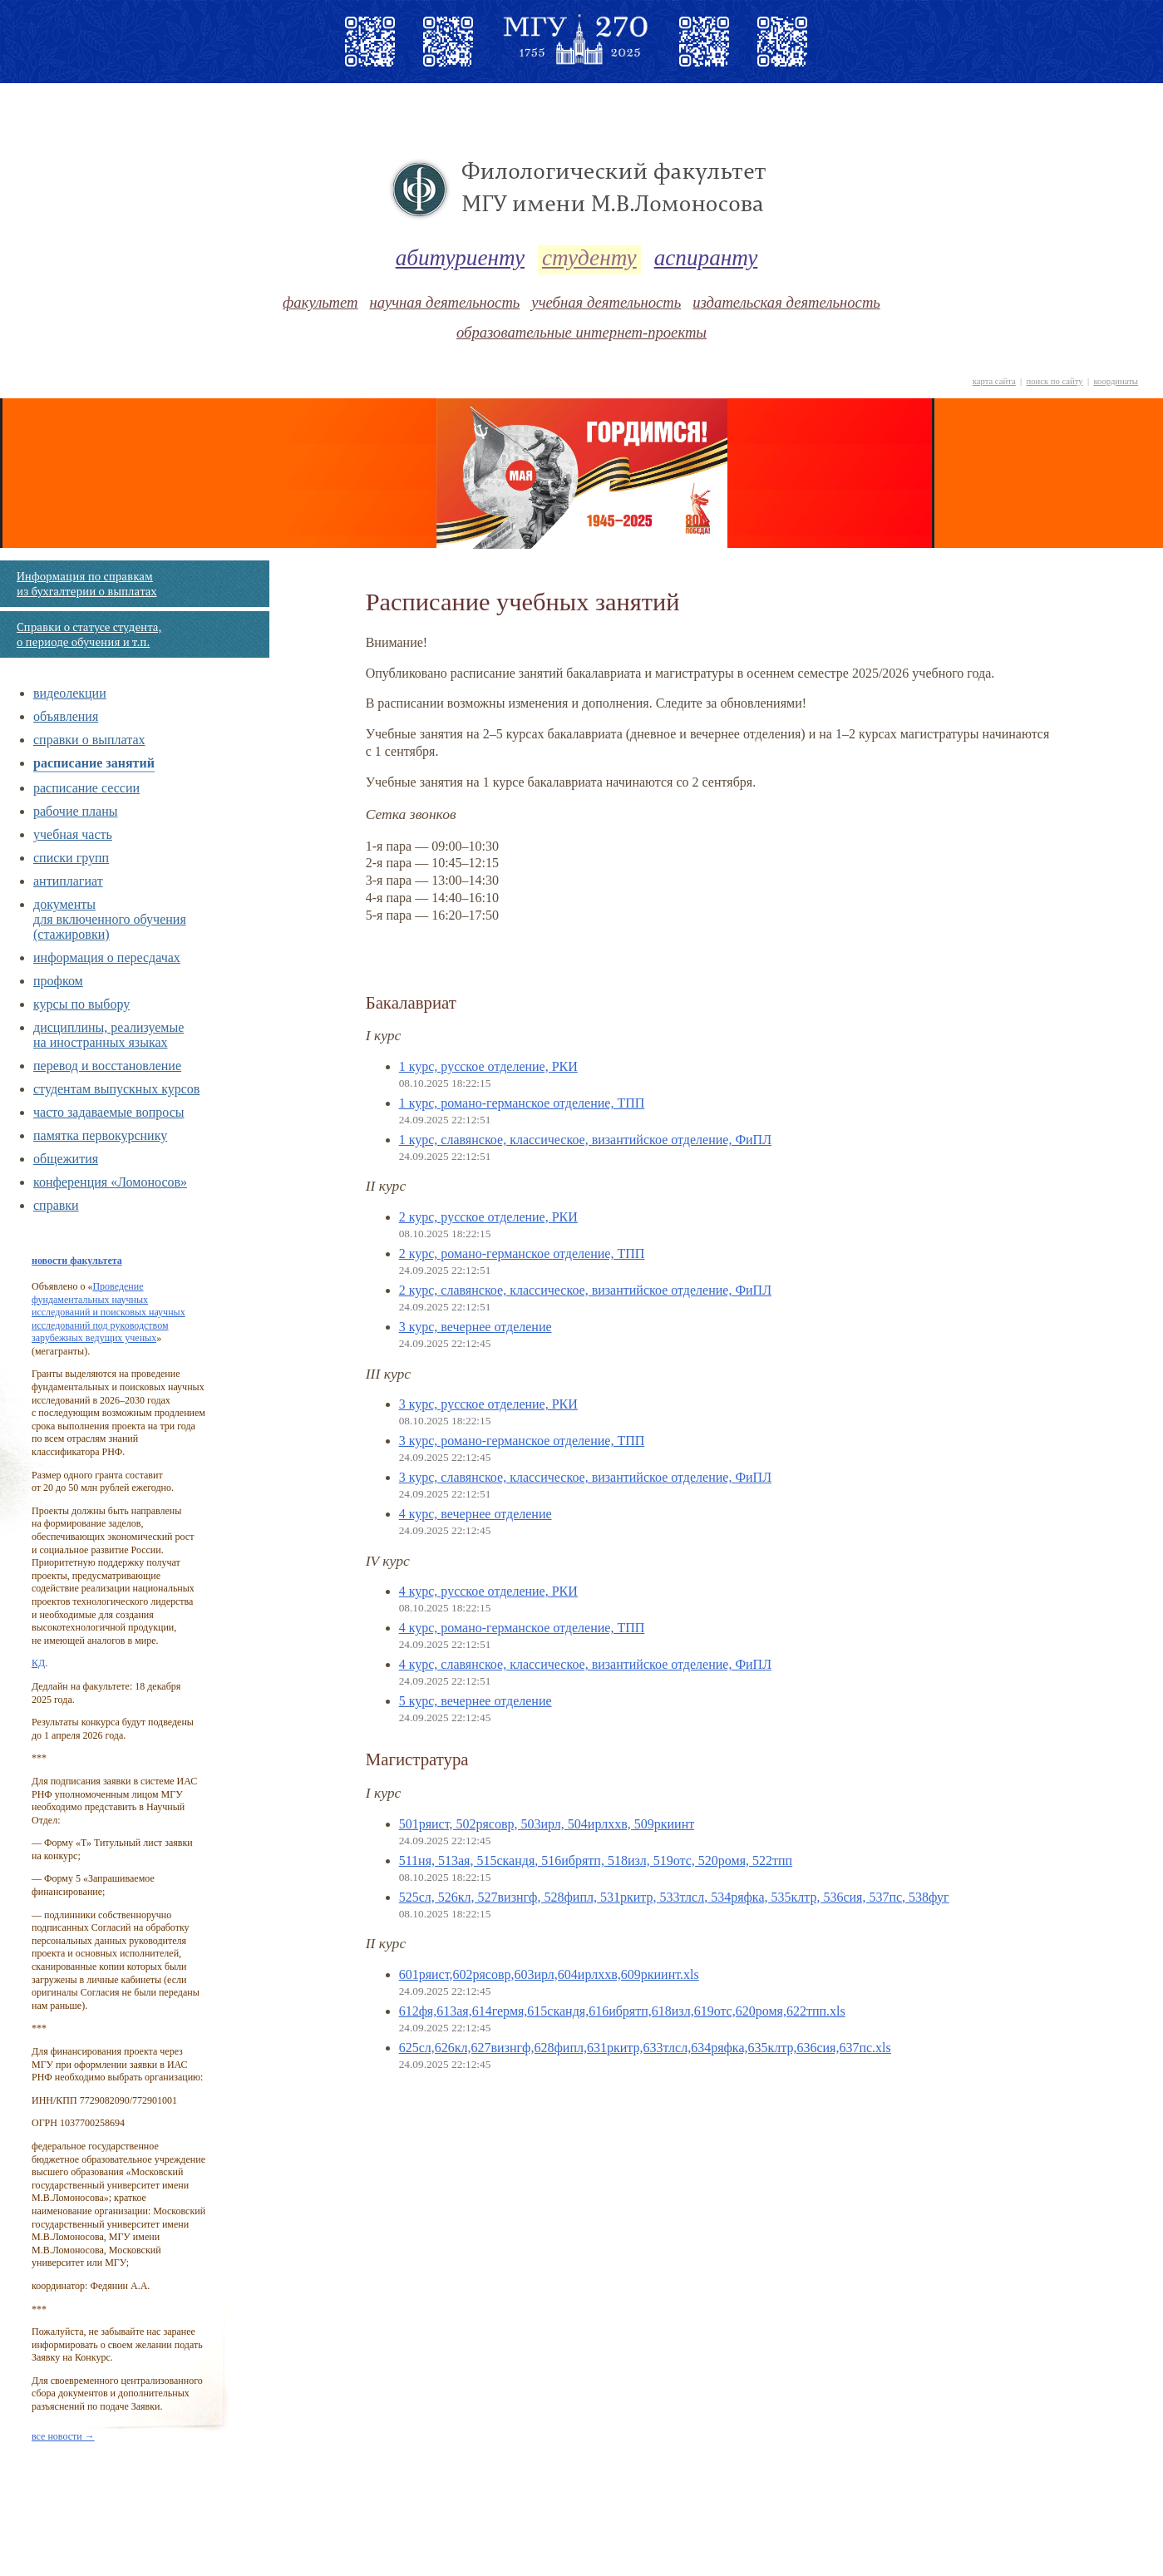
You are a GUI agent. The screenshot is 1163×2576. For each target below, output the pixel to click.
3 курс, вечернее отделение (475, 1327)
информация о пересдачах (106, 957)
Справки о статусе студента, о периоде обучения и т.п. (89, 634)
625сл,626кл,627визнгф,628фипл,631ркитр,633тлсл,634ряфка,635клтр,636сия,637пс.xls (645, 2048)
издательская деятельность (786, 302)
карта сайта (994, 381)
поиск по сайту (1054, 381)
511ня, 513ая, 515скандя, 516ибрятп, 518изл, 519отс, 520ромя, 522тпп (595, 1860)
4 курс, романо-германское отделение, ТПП (522, 1628)
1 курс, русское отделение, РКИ (488, 1066)
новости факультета (77, 1260)
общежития (65, 1159)
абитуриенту (460, 257)
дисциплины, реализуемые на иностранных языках (108, 1034)
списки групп (71, 858)
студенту (589, 257)
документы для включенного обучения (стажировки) (109, 919)
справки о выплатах (89, 740)
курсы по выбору (81, 1004)
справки (56, 1205)
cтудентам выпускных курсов (116, 1089)
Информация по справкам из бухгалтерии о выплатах (86, 584)
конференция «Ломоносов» (110, 1182)
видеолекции (69, 693)
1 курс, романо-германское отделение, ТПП (522, 1103)
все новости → (63, 2436)
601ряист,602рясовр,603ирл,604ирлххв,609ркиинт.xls (549, 1974)
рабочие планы (75, 811)
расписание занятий (94, 763)
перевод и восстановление (107, 1066)
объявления (65, 716)
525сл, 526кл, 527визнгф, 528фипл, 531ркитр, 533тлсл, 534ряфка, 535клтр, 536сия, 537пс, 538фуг (674, 1897)
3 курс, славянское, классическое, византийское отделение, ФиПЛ (585, 1477)
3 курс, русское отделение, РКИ (488, 1404)
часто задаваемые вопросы (108, 1112)
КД (38, 1663)
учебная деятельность (606, 302)
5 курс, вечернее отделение (475, 1701)
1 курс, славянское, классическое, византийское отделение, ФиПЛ (585, 1140)
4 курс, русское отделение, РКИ (488, 1591)
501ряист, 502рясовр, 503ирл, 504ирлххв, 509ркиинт (547, 1824)
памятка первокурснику (100, 1135)
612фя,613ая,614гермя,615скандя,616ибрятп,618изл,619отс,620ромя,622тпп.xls (622, 2011)
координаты (1115, 381)
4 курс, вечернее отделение (475, 1514)
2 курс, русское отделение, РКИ (488, 1217)
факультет (320, 302)
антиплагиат (68, 881)
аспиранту (706, 257)
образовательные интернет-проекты (581, 332)
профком (58, 981)
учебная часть (72, 834)
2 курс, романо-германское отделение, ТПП (522, 1253)
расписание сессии (86, 788)
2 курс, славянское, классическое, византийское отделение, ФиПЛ (585, 1290)
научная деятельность (445, 302)
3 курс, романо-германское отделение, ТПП (522, 1441)
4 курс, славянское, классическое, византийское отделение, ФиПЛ (585, 1664)
